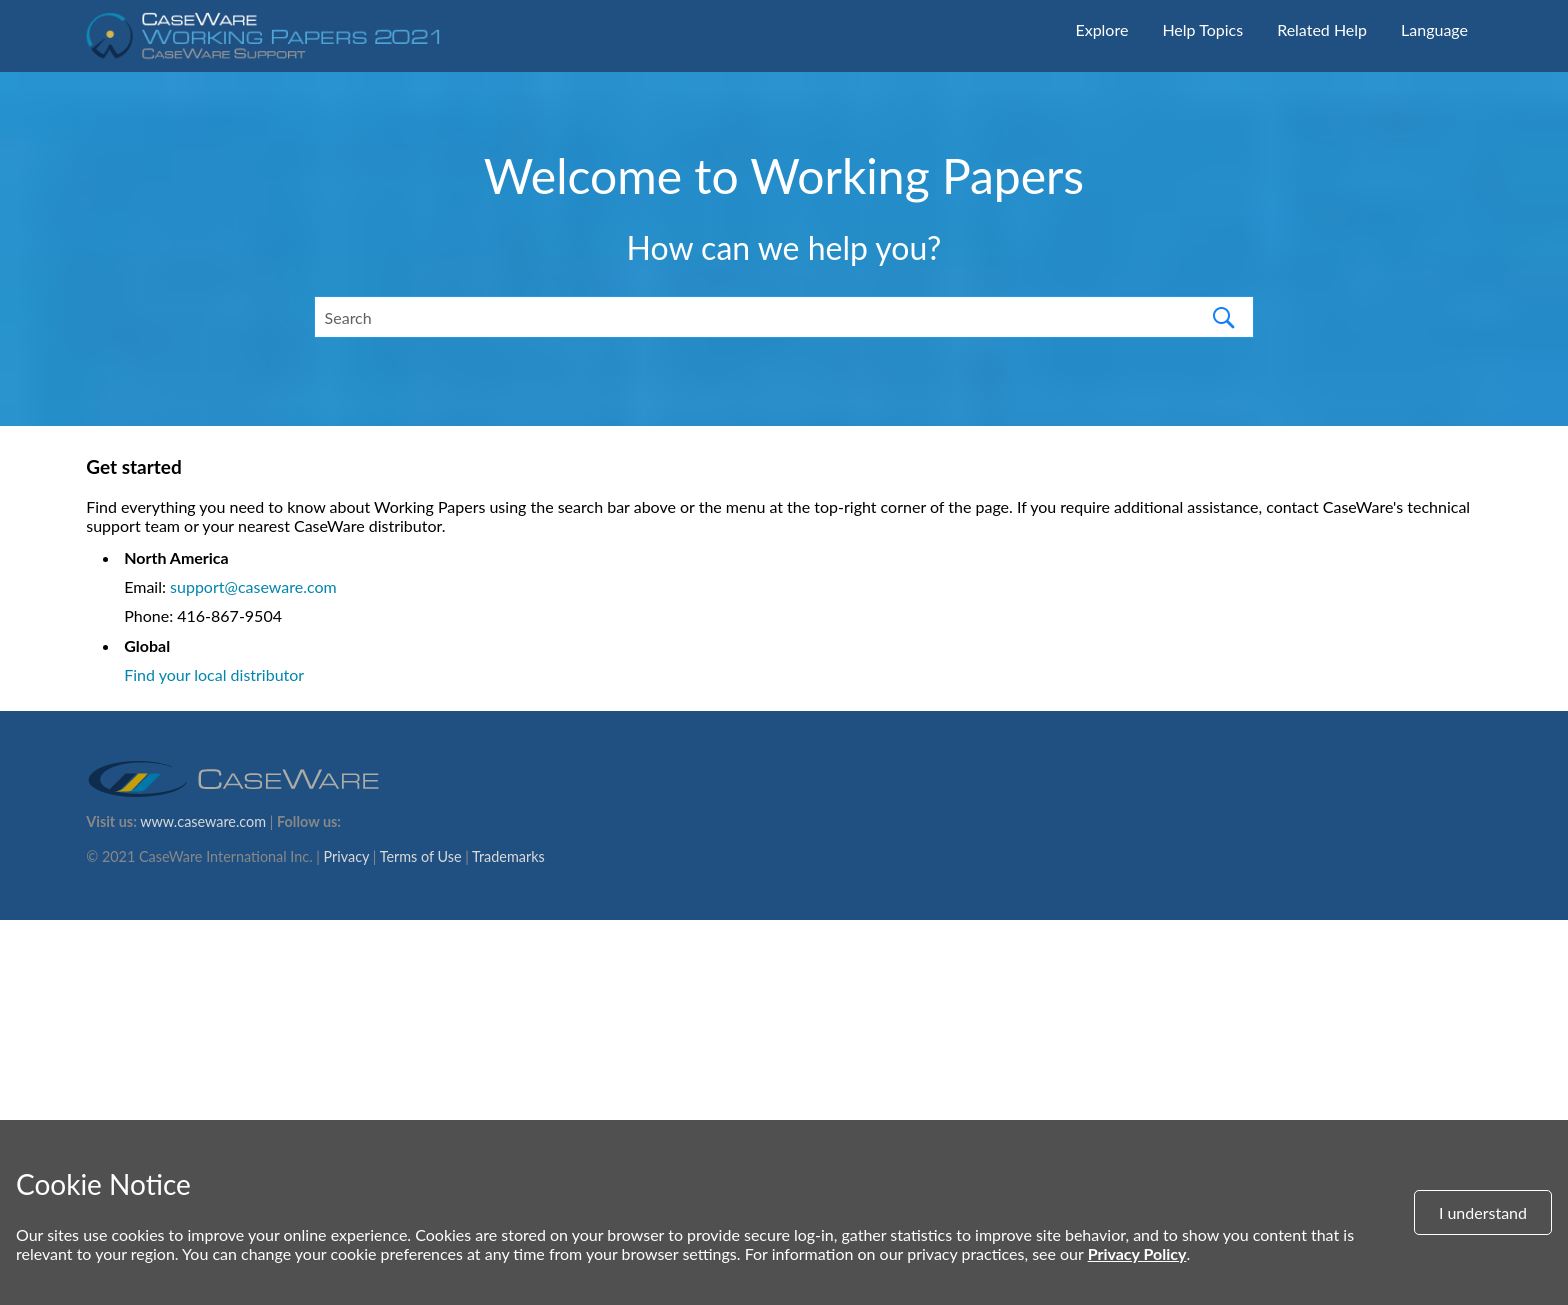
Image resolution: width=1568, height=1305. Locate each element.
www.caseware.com (203, 821)
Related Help (1322, 29)
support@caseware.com (253, 586)
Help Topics (1202, 29)
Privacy (347, 856)
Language (1434, 29)
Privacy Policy (1137, 1253)
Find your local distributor (214, 674)
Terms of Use (421, 856)
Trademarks (508, 856)
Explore (1101, 29)
